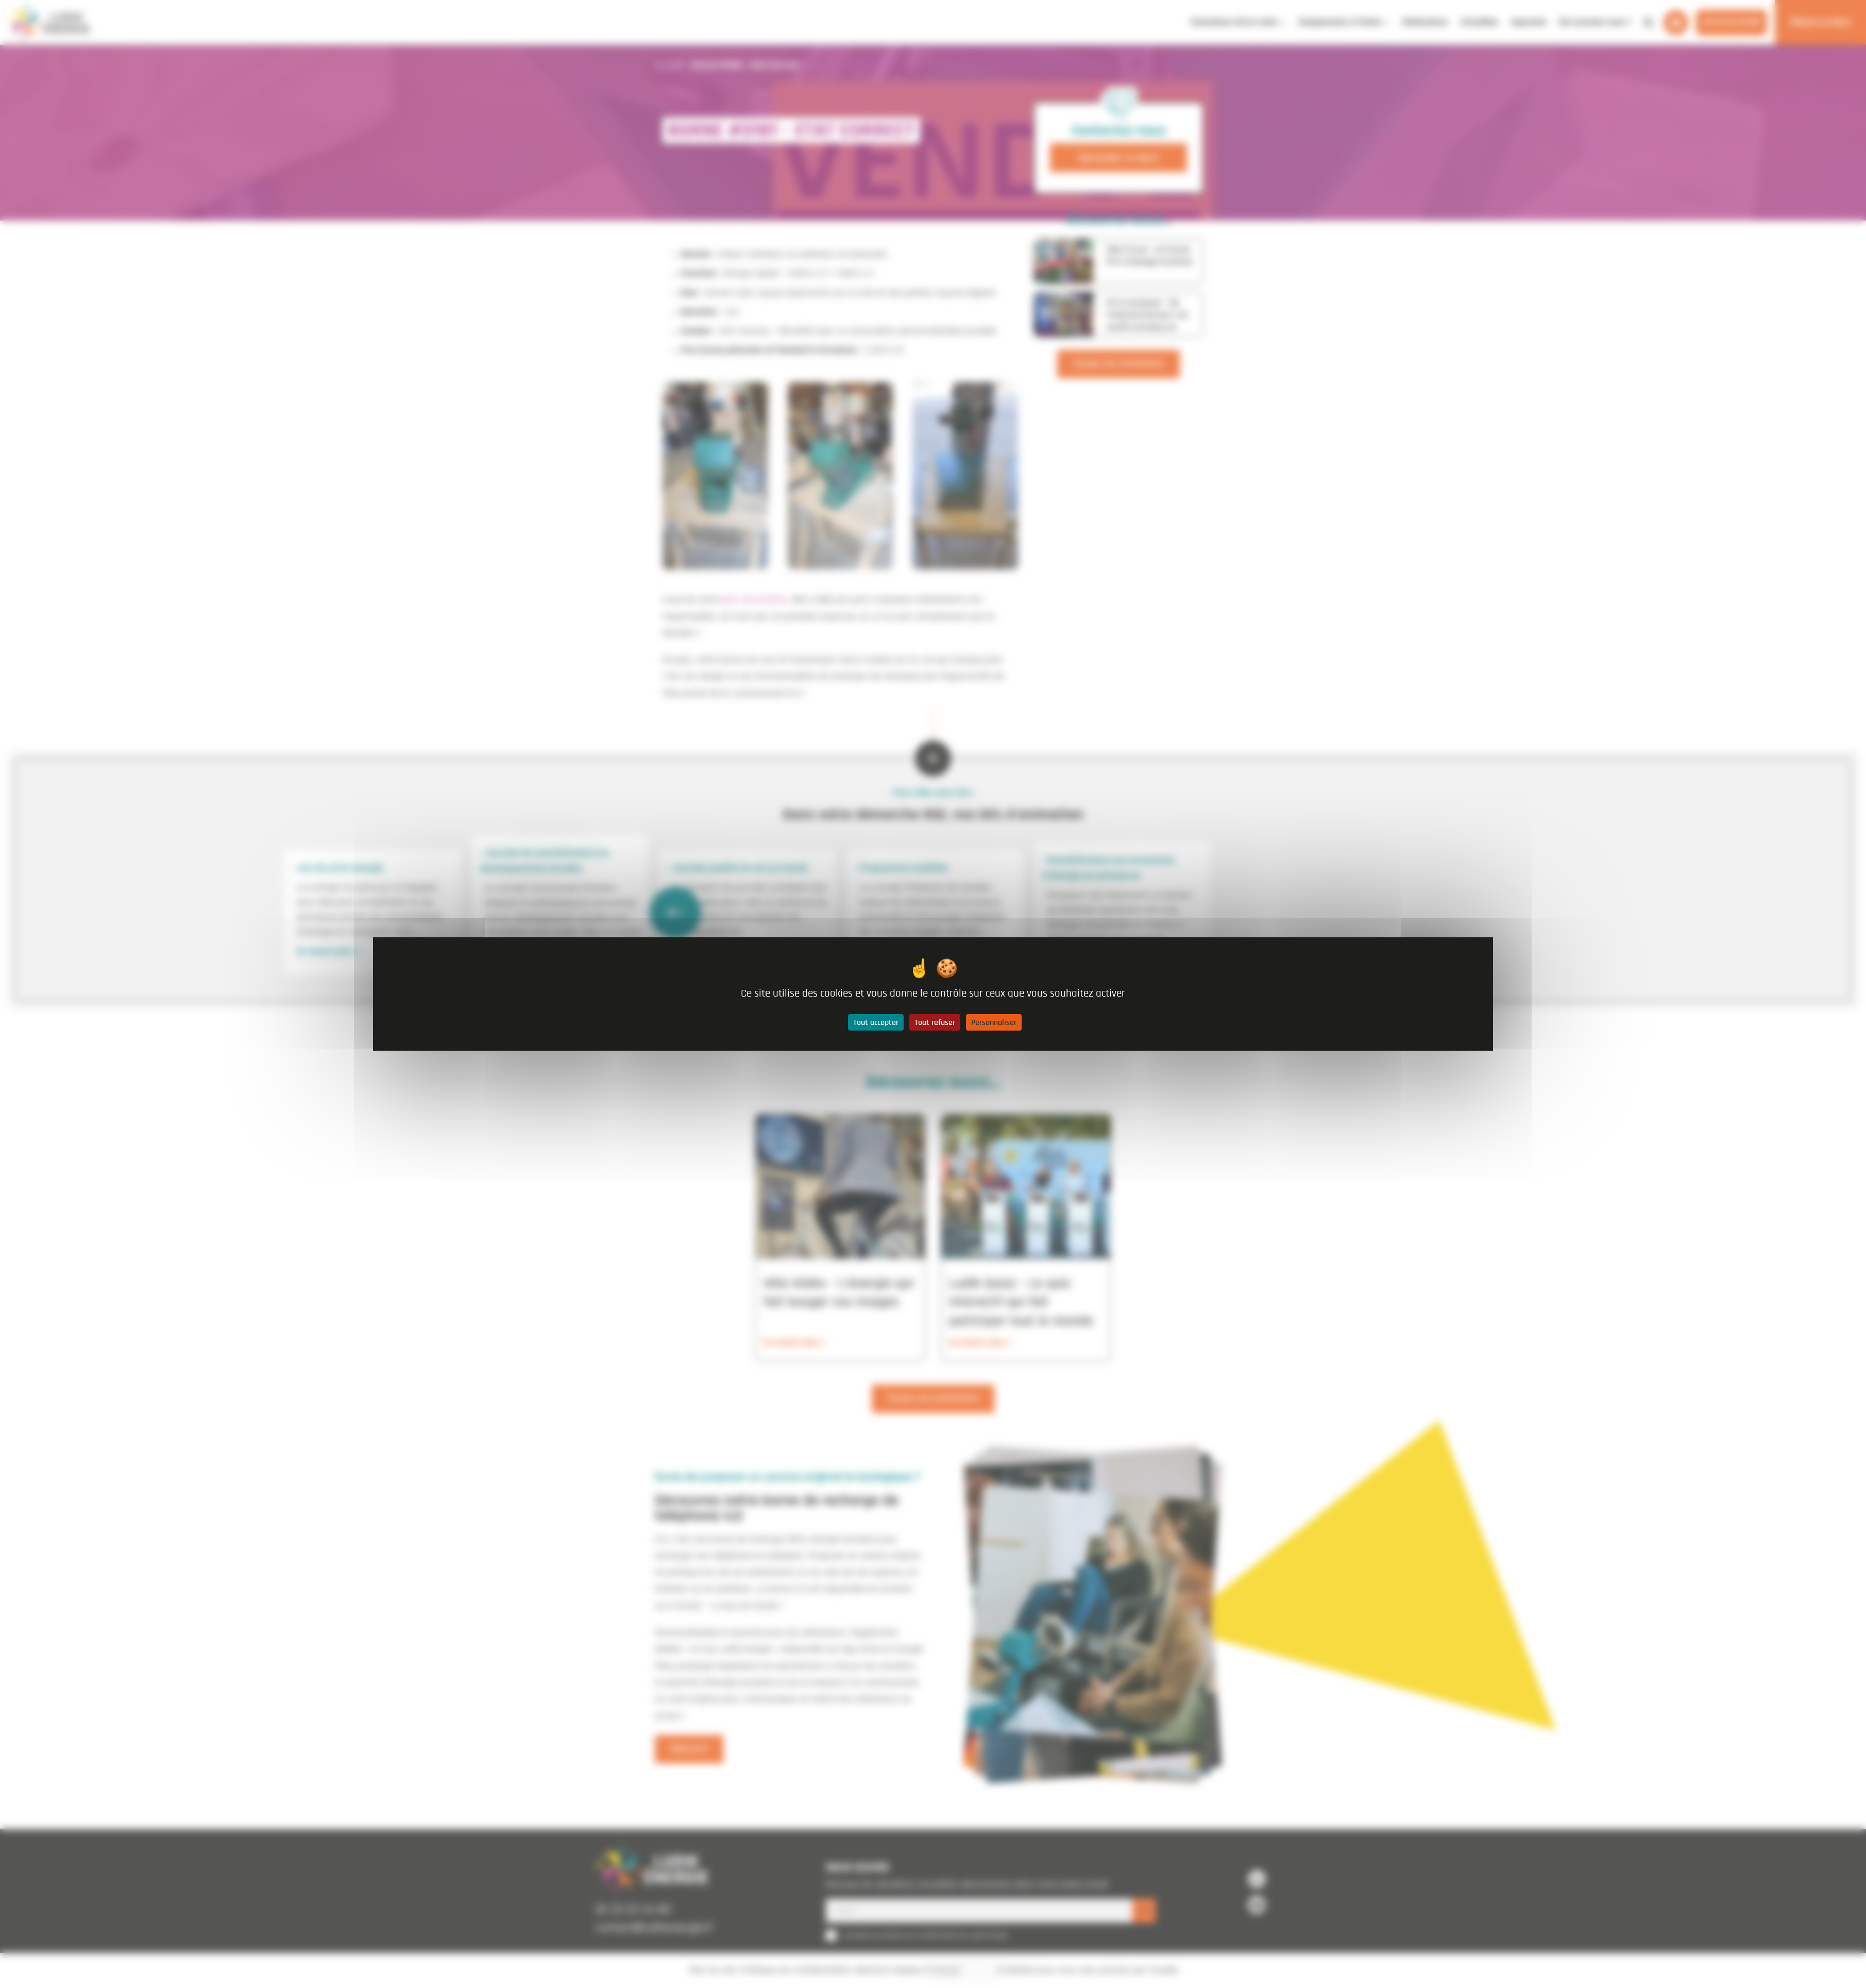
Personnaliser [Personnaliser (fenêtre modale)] (993, 1022)
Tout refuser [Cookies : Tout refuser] (934, 1022)
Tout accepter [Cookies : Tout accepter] (875, 1022)
